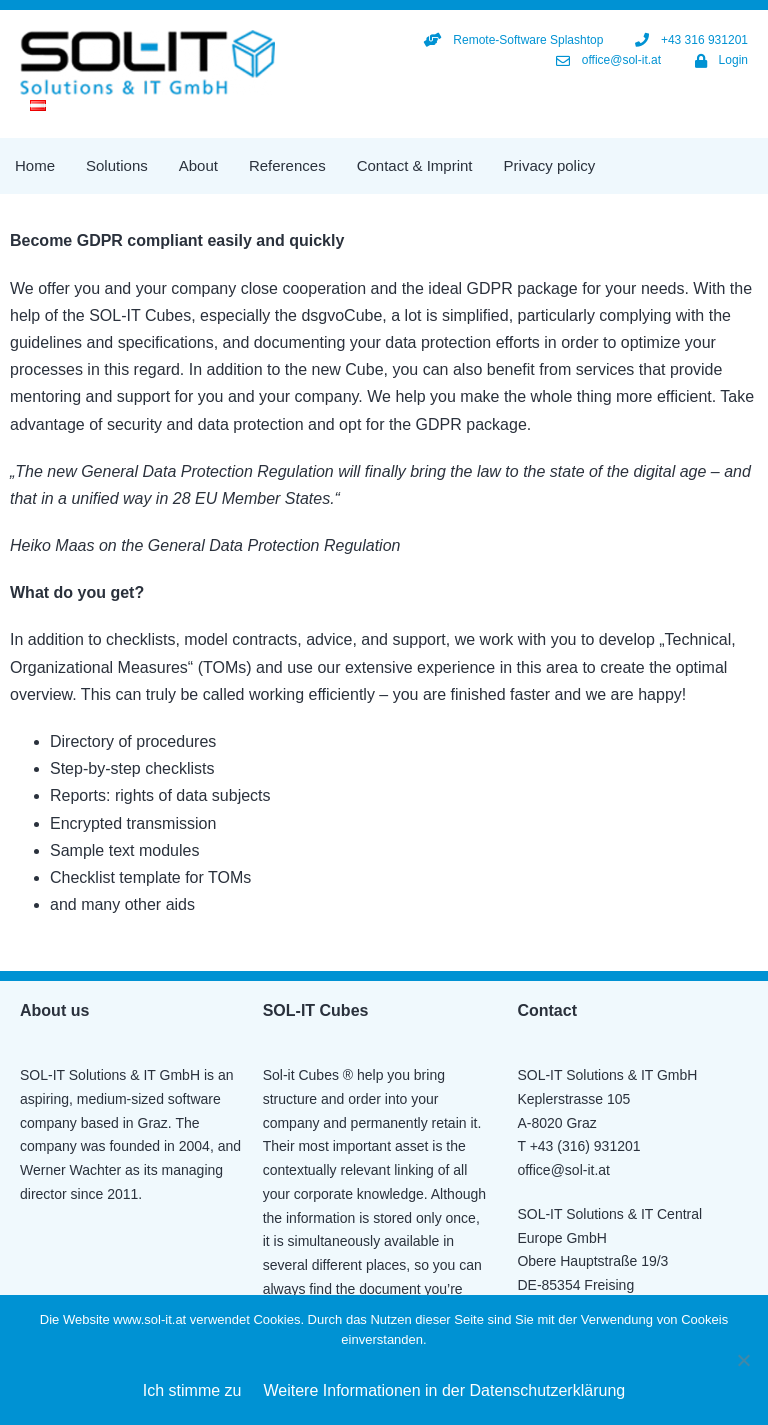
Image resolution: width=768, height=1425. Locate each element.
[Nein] (743, 1360)
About (198, 165)
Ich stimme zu (192, 1390)
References (287, 165)
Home (35, 165)
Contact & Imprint (415, 165)
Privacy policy (550, 165)
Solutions (117, 165)
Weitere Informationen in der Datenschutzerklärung (445, 1390)
